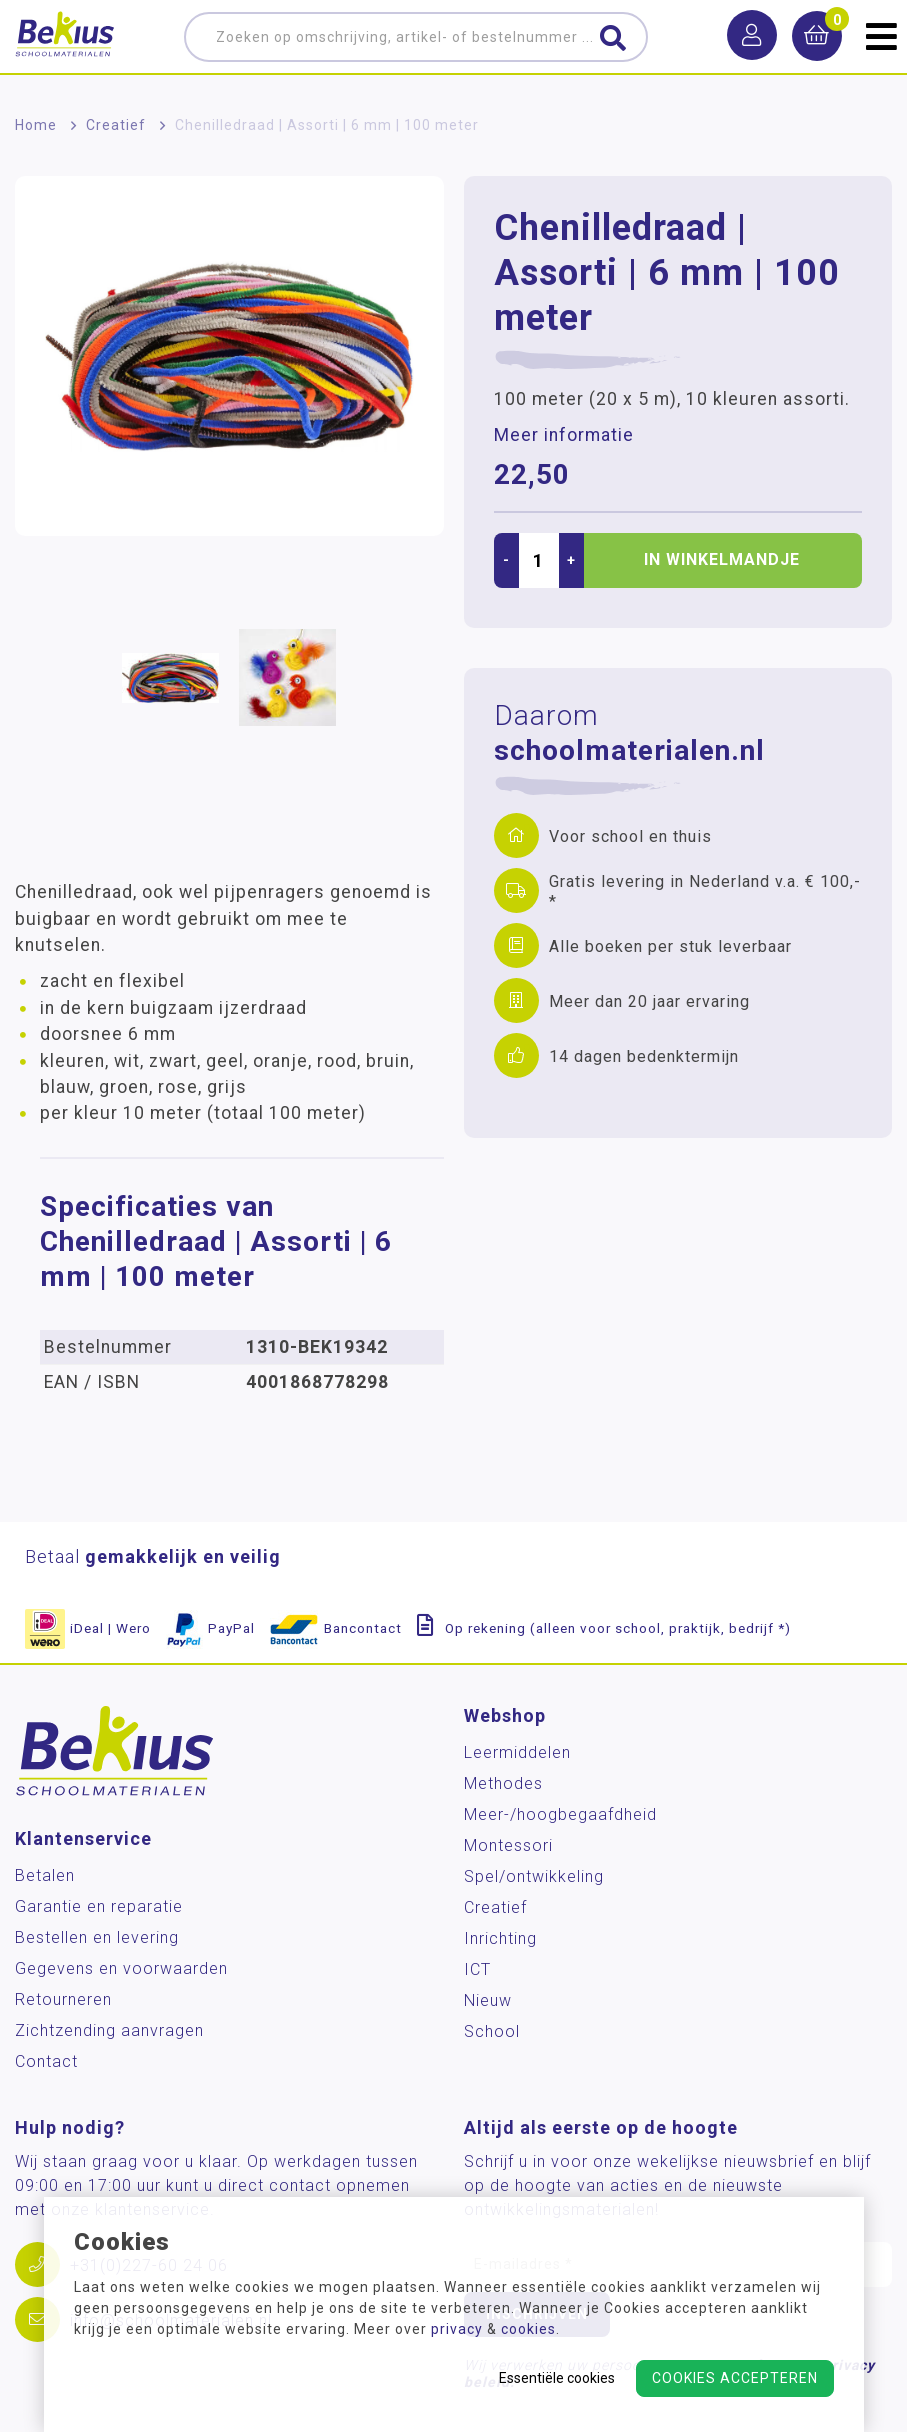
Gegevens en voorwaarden (121, 1968)
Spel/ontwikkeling (534, 1876)
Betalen (45, 1875)
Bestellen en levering (97, 1937)
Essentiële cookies (557, 2378)
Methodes (503, 1783)
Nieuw (488, 2000)
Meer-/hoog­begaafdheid (560, 1814)
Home (36, 125)
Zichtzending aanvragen (109, 2030)
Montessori (508, 1845)
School (492, 2031)
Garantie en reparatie (99, 1906)
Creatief (116, 125)
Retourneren (63, 1999)
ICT (477, 1969)
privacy (457, 2329)
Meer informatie (564, 435)
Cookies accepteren (735, 2378)
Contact (46, 2061)
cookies (528, 2329)
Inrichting (500, 1938)
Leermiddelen (517, 1752)
